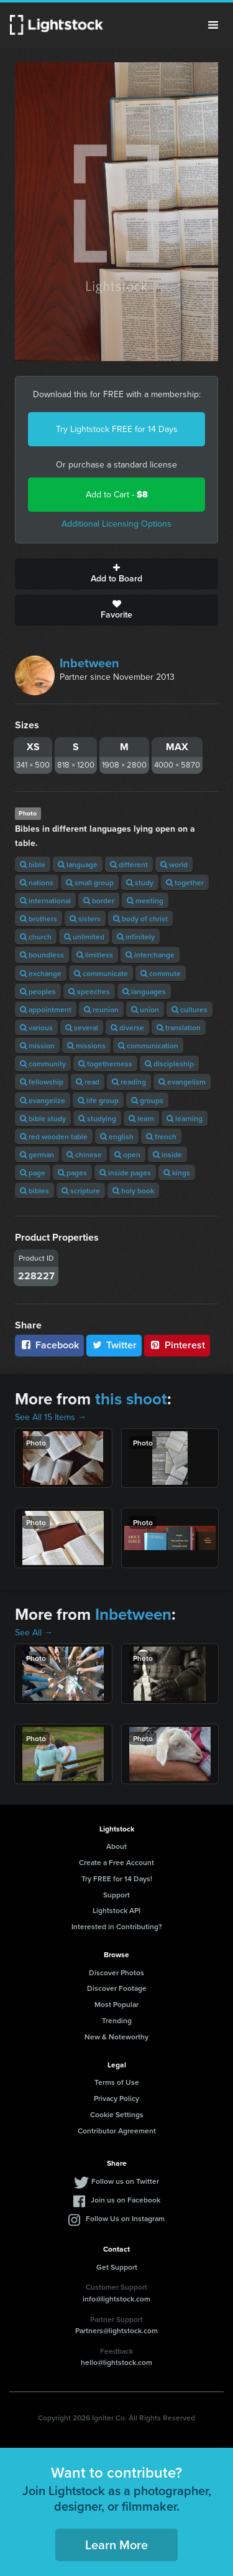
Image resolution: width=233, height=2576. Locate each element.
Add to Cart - (117, 494)
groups (147, 1100)
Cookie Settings (117, 2114)
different (129, 864)
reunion (101, 1009)
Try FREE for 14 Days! (116, 1878)
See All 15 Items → (50, 1417)
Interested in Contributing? (116, 1926)
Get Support (116, 2267)
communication (148, 1045)
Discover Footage (117, 1988)
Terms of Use (116, 2082)
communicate (101, 973)
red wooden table (54, 1136)
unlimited (84, 936)
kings (176, 1172)
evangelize (42, 1100)
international (45, 900)
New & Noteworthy (116, 2036)
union (145, 1009)
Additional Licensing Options (116, 523)
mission (37, 1045)
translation (179, 1027)
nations (36, 882)
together (185, 882)
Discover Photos (116, 1972)
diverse (127, 1027)
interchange (150, 954)
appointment (45, 1009)
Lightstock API (116, 1910)
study (139, 882)
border (98, 900)
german (37, 1154)
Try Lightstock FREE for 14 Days (117, 429)
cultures (189, 1009)
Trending (117, 2020)
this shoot (131, 1399)
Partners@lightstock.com (116, 2330)
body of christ (140, 918)
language (78, 864)
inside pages (125, 1172)
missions (86, 1045)
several (81, 1027)
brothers (38, 918)
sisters (85, 918)
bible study (43, 1118)
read (87, 1081)
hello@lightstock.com (116, 2362)
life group (98, 1100)
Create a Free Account (116, 1862)
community (43, 1063)
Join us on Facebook (125, 2199)
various (36, 1027)
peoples (38, 991)
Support (116, 1894)
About (116, 1846)
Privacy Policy (116, 2098)
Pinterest (177, 1345)
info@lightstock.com (116, 2298)
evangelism (182, 1081)
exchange (41, 973)
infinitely (136, 936)
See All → (34, 1632)
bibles (34, 1190)
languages (144, 991)
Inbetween (89, 663)
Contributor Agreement (117, 2130)
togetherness (105, 1063)
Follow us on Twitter (125, 2181)
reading (129, 1081)
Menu (213, 25)
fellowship (41, 1081)
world (174, 864)
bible (32, 864)
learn (141, 1118)
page (32, 1172)
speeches (89, 991)
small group (90, 882)
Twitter (114, 1345)
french (161, 1136)
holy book (133, 1190)
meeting (145, 900)
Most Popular (116, 2004)
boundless (42, 954)
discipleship (169, 1063)
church (36, 936)
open (127, 1154)
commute (160, 973)
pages (72, 1172)
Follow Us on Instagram (125, 2218)
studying (97, 1118)
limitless (94, 954)
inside (167, 1154)
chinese (84, 1154)
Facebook (49, 1345)
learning (185, 1118)
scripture (81, 1190)
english (117, 1136)
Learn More (116, 2545)
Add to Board (116, 574)
